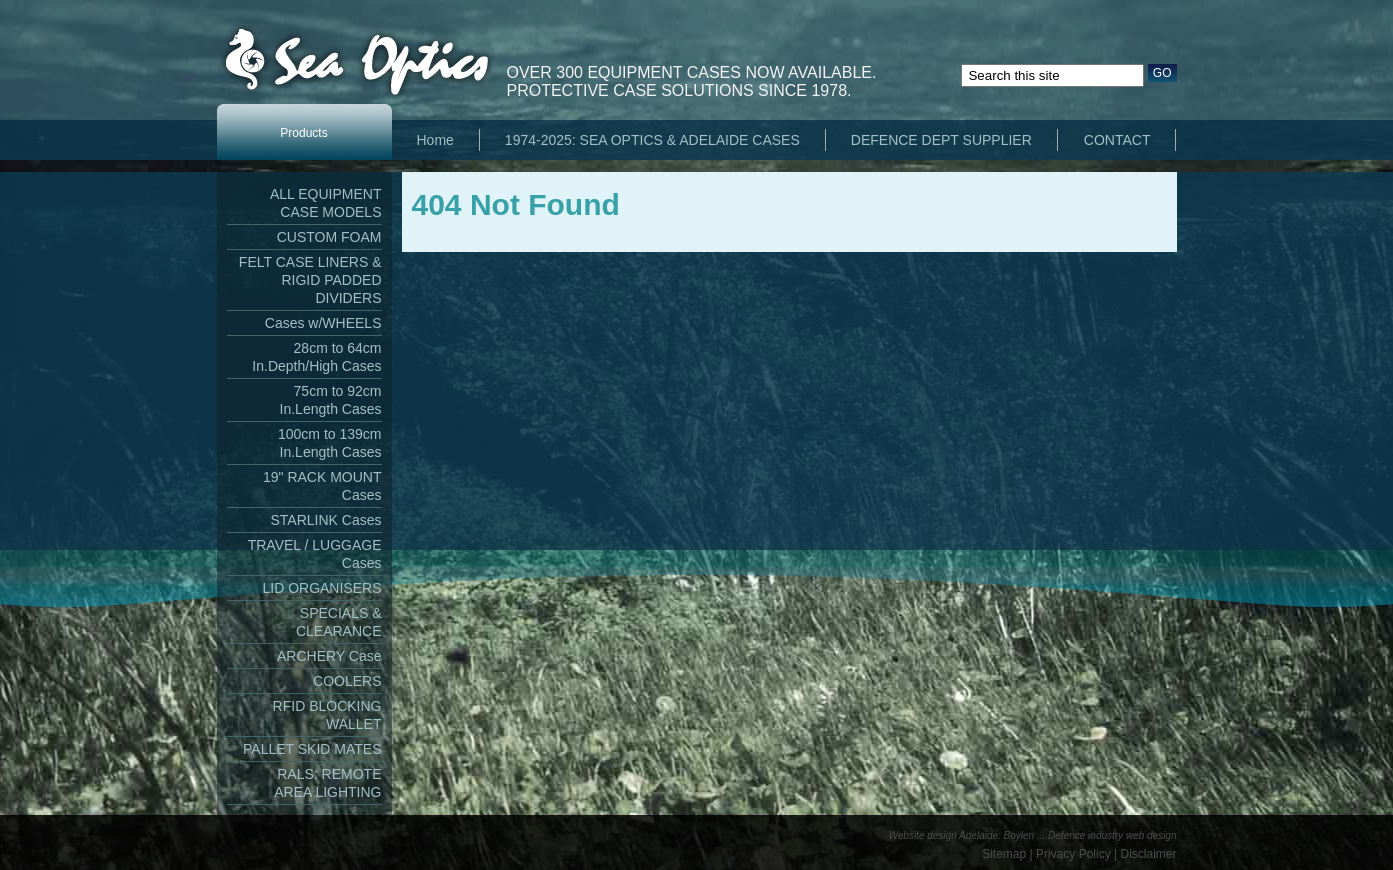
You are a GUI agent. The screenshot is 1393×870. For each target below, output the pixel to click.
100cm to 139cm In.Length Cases (330, 443)
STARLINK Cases (326, 520)
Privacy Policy (1073, 854)
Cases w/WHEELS (323, 323)
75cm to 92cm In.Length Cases (331, 400)
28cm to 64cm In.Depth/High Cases (316, 357)
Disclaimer (1148, 854)
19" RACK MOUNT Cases (322, 486)
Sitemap (1004, 854)
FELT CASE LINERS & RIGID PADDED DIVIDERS (310, 280)
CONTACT (1117, 140)
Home (435, 140)
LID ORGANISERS (321, 588)
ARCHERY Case (329, 656)
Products (303, 133)
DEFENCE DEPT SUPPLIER (941, 140)
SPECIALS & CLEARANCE (339, 622)
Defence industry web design (1112, 835)
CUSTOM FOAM (329, 237)
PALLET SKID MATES (312, 749)
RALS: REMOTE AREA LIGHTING (327, 783)
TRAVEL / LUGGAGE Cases (315, 554)
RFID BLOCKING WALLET (327, 715)
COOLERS (347, 681)
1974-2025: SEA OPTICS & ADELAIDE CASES (652, 140)
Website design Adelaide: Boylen (962, 835)
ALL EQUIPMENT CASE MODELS (326, 203)
